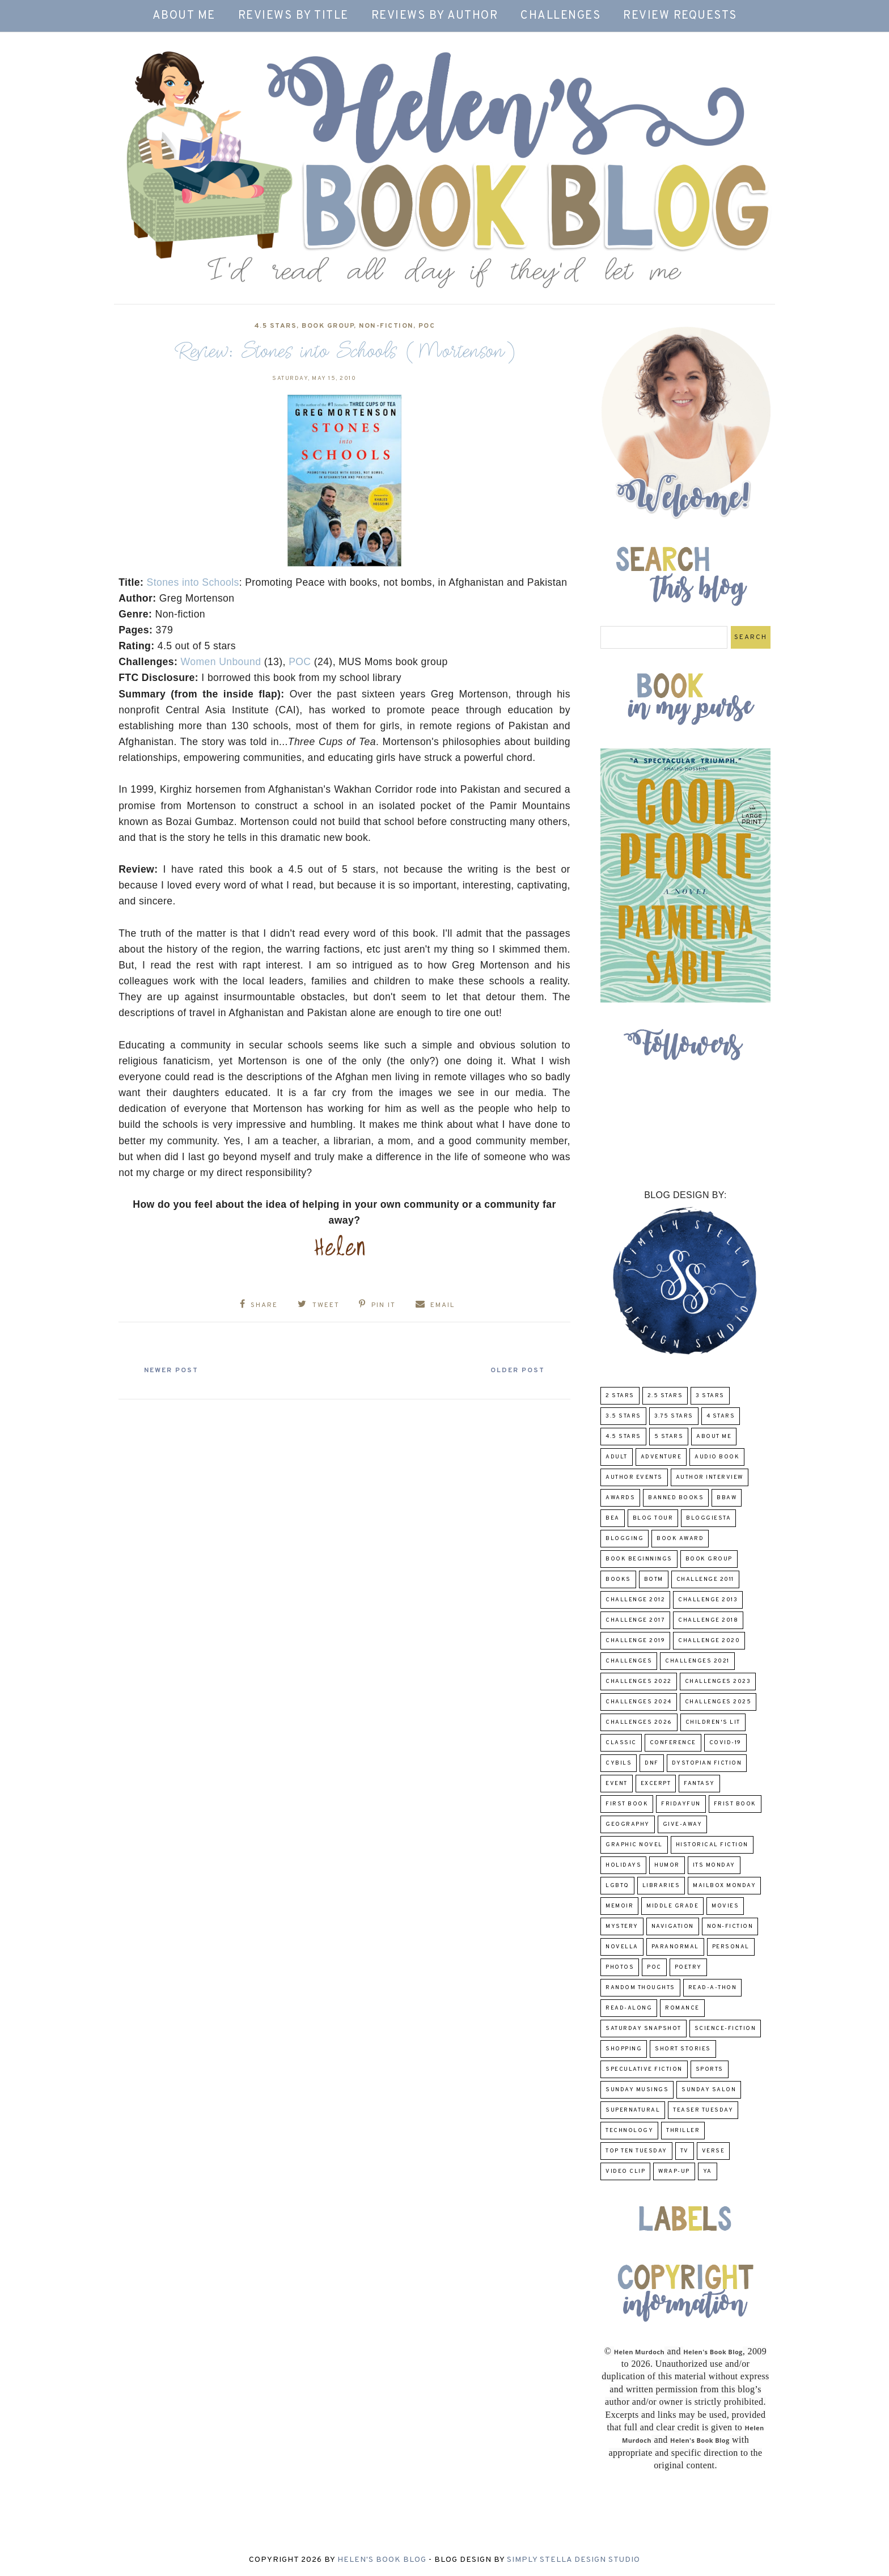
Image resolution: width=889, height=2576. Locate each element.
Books (618, 1579)
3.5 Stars (623, 1416)
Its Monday (714, 1865)
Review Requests (680, 16)
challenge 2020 (709, 1640)
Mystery (622, 1926)
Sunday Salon (708, 2089)
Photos (620, 1967)
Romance (682, 2008)
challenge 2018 (708, 1620)
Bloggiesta (708, 1518)
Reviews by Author (434, 16)
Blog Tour (653, 1518)
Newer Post (173, 1370)
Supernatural (633, 2110)
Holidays (623, 1865)
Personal (731, 1947)
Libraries (661, 1885)
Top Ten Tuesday (636, 2151)
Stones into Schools (193, 582)
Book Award (680, 1538)
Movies (725, 1906)
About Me (184, 16)
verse (713, 2151)
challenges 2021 (697, 1661)
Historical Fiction (712, 1845)
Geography (628, 1824)
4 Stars (720, 1416)
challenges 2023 (718, 1681)
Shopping (624, 2049)
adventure (661, 1457)
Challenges (560, 16)
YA (707, 2171)
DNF (652, 1763)
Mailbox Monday (724, 1885)
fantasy (699, 1783)
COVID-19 (725, 1742)
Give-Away (682, 1824)
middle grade (672, 1906)
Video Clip (625, 2171)
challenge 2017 (635, 1620)
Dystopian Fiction (707, 1763)
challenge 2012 (635, 1600)
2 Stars (620, 1395)
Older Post (516, 1370)
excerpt (656, 1783)
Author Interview (709, 1477)
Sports (709, 2069)
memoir (619, 1906)
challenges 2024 (639, 1702)
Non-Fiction (386, 326)
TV (684, 2151)
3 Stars (710, 1395)
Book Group (328, 326)
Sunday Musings (637, 2089)
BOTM (653, 1579)
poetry (688, 1967)
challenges (629, 1661)
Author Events (634, 1477)
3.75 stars (673, 1416)
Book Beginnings (639, 1559)
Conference (673, 1742)
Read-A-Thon (712, 1987)
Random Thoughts (640, 1987)
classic (621, 1742)
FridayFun (681, 1804)
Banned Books (676, 1497)
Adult (617, 1457)
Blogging (625, 1538)
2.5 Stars (665, 1395)
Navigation (672, 1926)
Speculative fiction (644, 2069)
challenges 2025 (718, 1702)
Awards (620, 1497)
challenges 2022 (639, 1681)
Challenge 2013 (708, 1600)
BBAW (726, 1497)
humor (667, 1865)
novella (622, 1947)
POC (426, 326)
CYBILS (619, 1763)
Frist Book (735, 1804)
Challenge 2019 (635, 1640)
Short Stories (683, 2049)
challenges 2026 (639, 1722)
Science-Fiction (725, 2028)
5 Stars (669, 1436)
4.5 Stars (275, 326)
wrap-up (674, 2171)
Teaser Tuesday (703, 2110)
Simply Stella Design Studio (573, 2560)
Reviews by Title (293, 16)
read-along (629, 2008)
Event (617, 1783)
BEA (613, 1518)
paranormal (675, 1947)
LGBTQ (617, 1885)
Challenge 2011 (705, 1579)
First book (627, 1804)
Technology (629, 2130)
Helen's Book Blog (381, 2560)
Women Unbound (221, 661)
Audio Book (717, 1457)
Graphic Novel (634, 1845)
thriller (683, 2130)
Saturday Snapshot (643, 2028)
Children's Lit (712, 1722)
